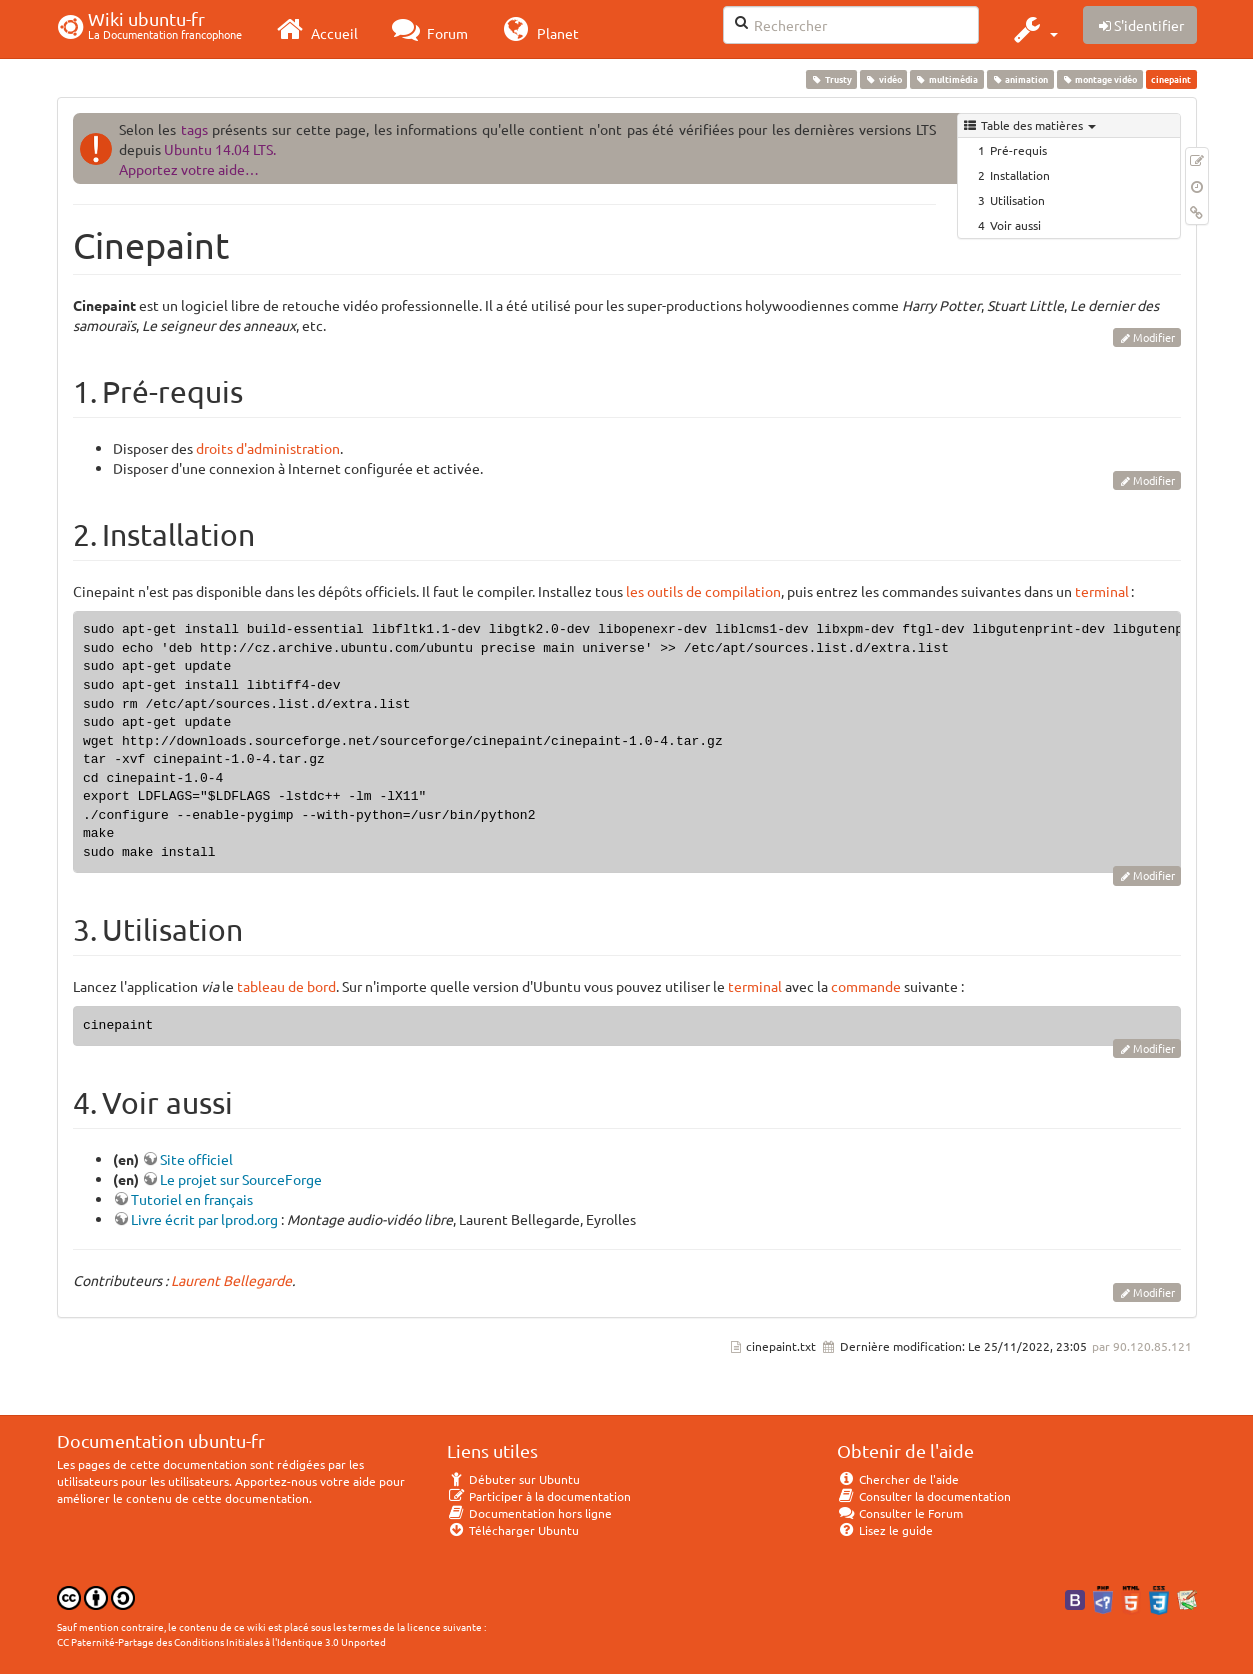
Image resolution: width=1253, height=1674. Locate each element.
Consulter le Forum (900, 1513)
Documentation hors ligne (530, 1513)
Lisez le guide (885, 1530)
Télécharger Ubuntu (513, 1530)
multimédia (947, 79)
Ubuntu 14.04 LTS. (220, 149)
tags (194, 129)
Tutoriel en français (192, 1199)
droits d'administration (268, 448)
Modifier (1154, 337)
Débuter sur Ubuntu (514, 1479)
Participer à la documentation (539, 1496)
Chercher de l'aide (898, 1479)
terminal (1102, 591)
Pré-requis (1018, 150)
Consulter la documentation (924, 1496)
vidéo (884, 79)
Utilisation (1017, 200)
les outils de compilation (703, 591)
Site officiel (196, 1159)
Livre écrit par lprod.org (204, 1219)
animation (1020, 79)
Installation (1020, 175)
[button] (1033, 29)
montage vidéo (1099, 79)
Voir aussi (1015, 225)
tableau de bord (286, 986)
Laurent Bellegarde (231, 1280)
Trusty (831, 79)
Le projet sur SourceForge (241, 1179)
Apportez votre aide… (189, 169)
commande (866, 986)
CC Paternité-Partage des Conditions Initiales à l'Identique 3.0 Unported (221, 1641)
